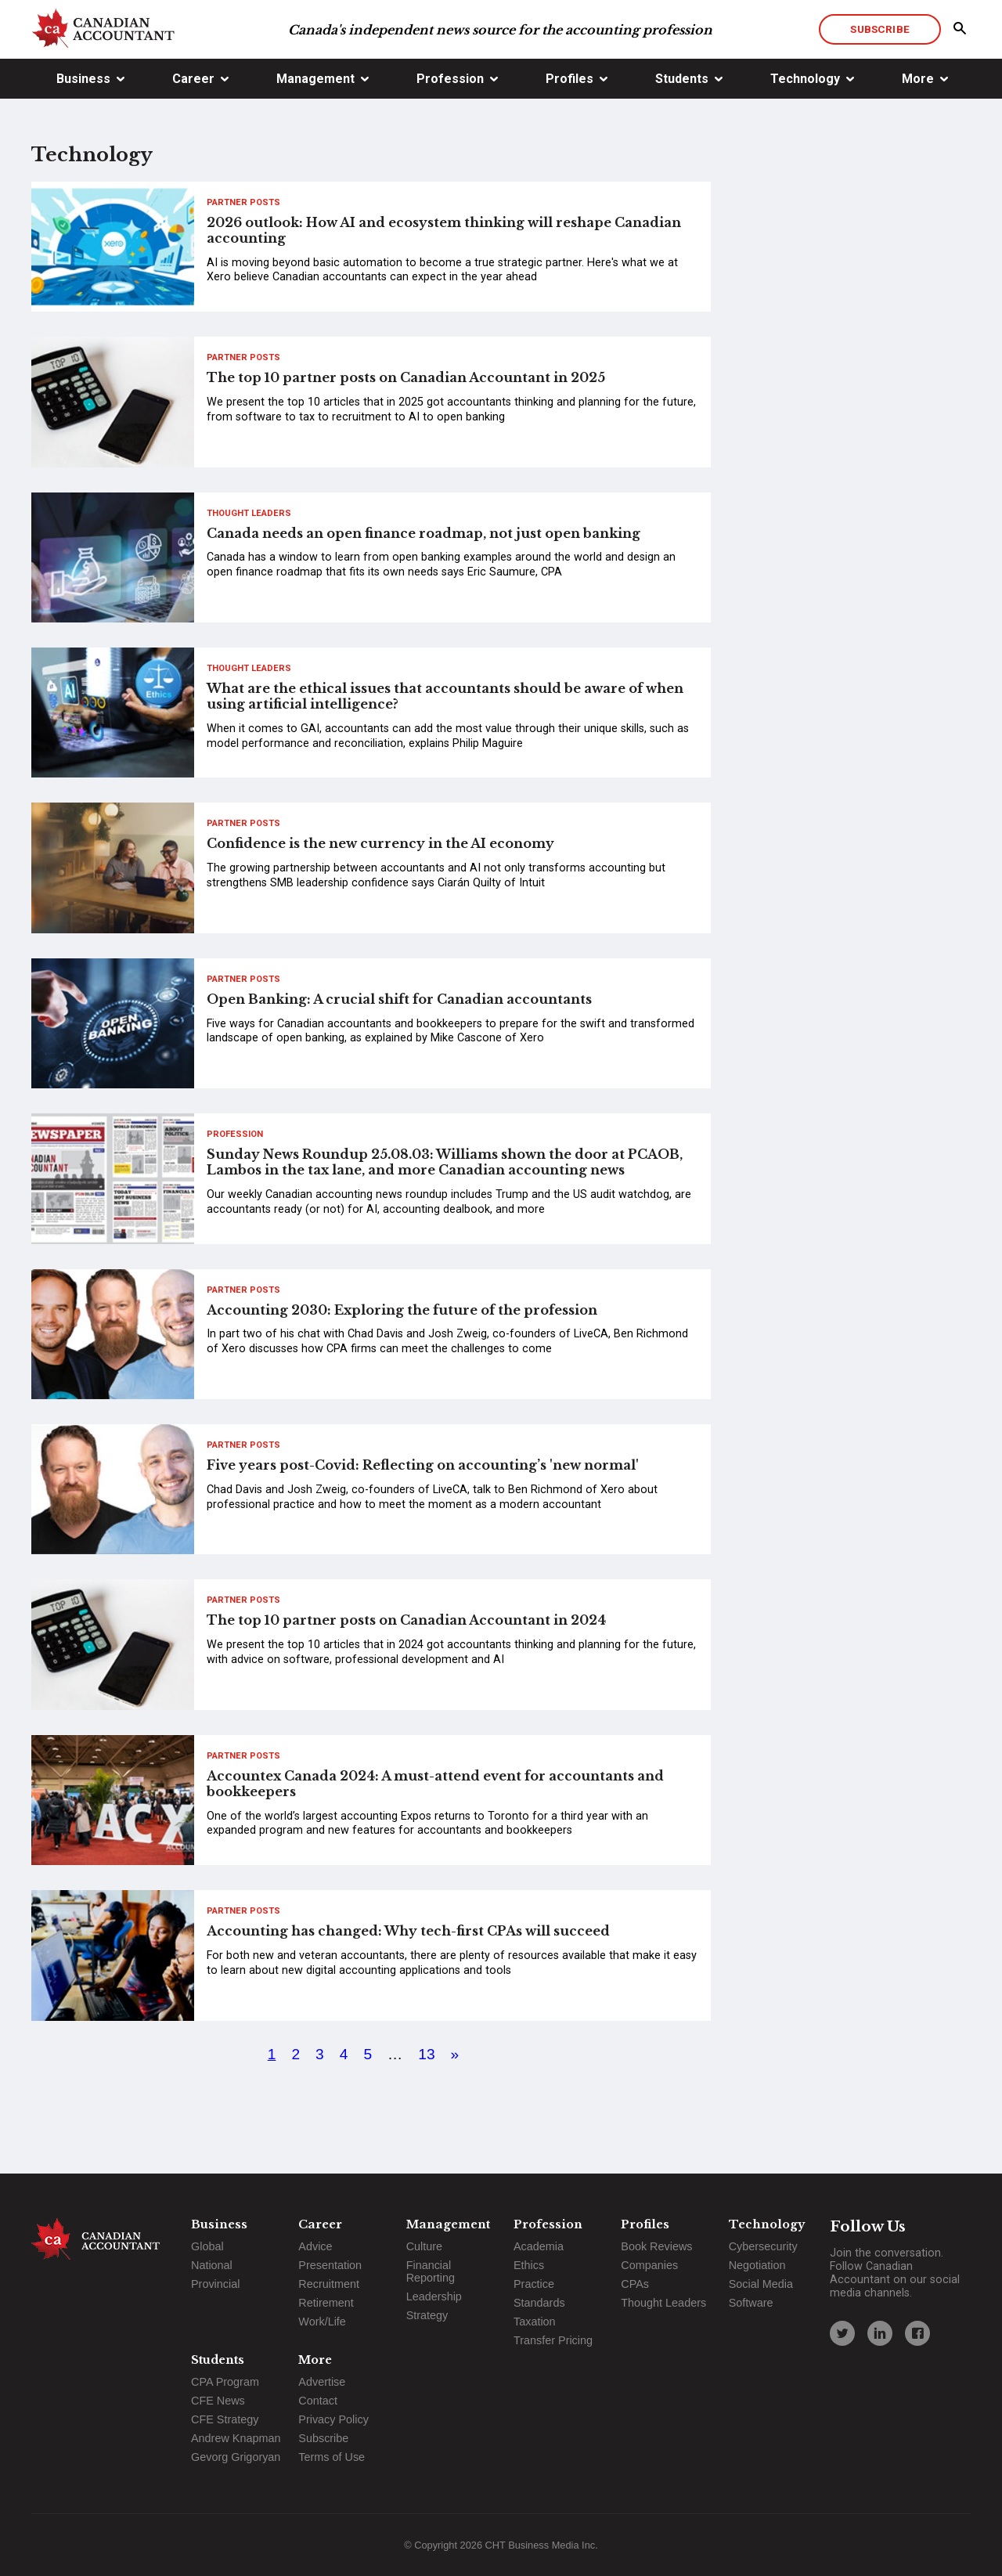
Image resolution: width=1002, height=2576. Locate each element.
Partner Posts (243, 202)
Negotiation (757, 2265)
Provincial (215, 2284)
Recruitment (328, 2284)
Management (315, 78)
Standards (539, 2302)
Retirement (325, 2302)
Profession (450, 78)
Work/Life (322, 2321)
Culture (424, 2246)
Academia (539, 2246)
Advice (315, 2246)
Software (751, 2302)
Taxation (535, 2321)
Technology (805, 78)
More (918, 78)
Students (681, 78)
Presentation (330, 2265)
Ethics (529, 2265)
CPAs (635, 2284)
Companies (649, 2265)
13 (426, 2054)
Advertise (321, 2382)
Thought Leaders (249, 513)
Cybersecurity (763, 2246)
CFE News (218, 2400)
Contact (317, 2400)
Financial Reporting (430, 2271)
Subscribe (879, 29)
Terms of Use (331, 2457)
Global (207, 2246)
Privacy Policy (333, 2419)
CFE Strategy (224, 2419)
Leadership (434, 2296)
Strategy (427, 2315)
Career (193, 78)
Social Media (761, 2284)
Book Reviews (656, 2246)
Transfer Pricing (553, 2340)
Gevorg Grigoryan (235, 2457)
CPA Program (225, 2382)
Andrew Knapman (235, 2438)
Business (83, 78)
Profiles (569, 78)
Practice (534, 2284)
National (211, 2265)
